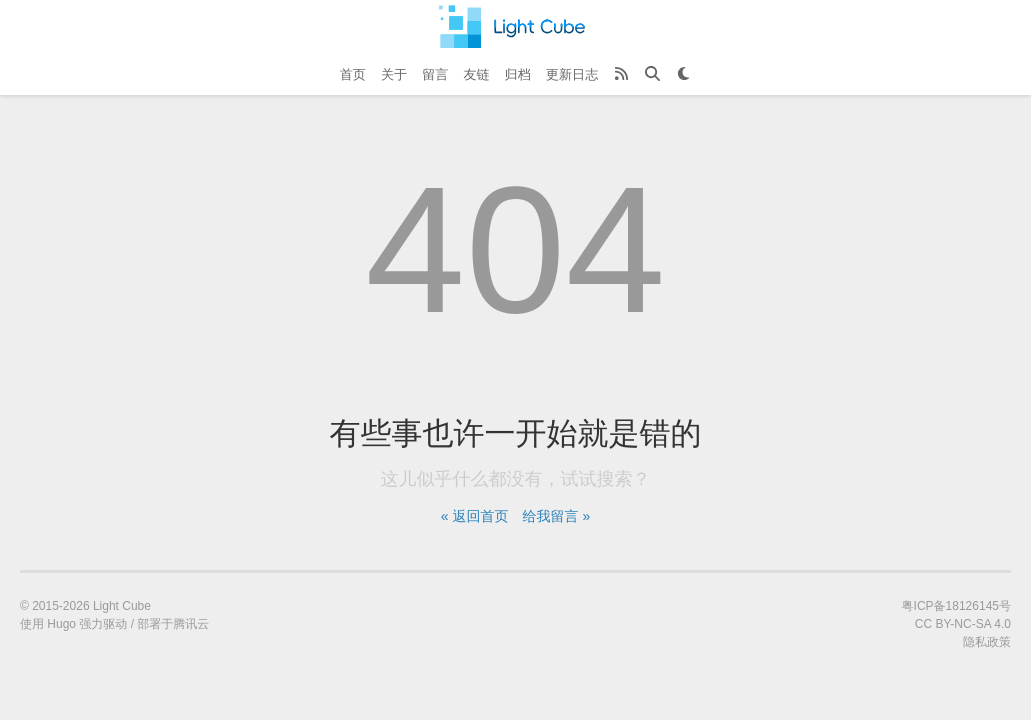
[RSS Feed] (621, 75)
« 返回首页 (475, 516)
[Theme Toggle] (683, 75)
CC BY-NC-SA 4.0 (963, 624)
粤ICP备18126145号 (956, 606)
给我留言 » (557, 516)
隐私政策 (987, 642)
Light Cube (122, 606)
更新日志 (572, 74)
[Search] (652, 75)
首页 (353, 74)
